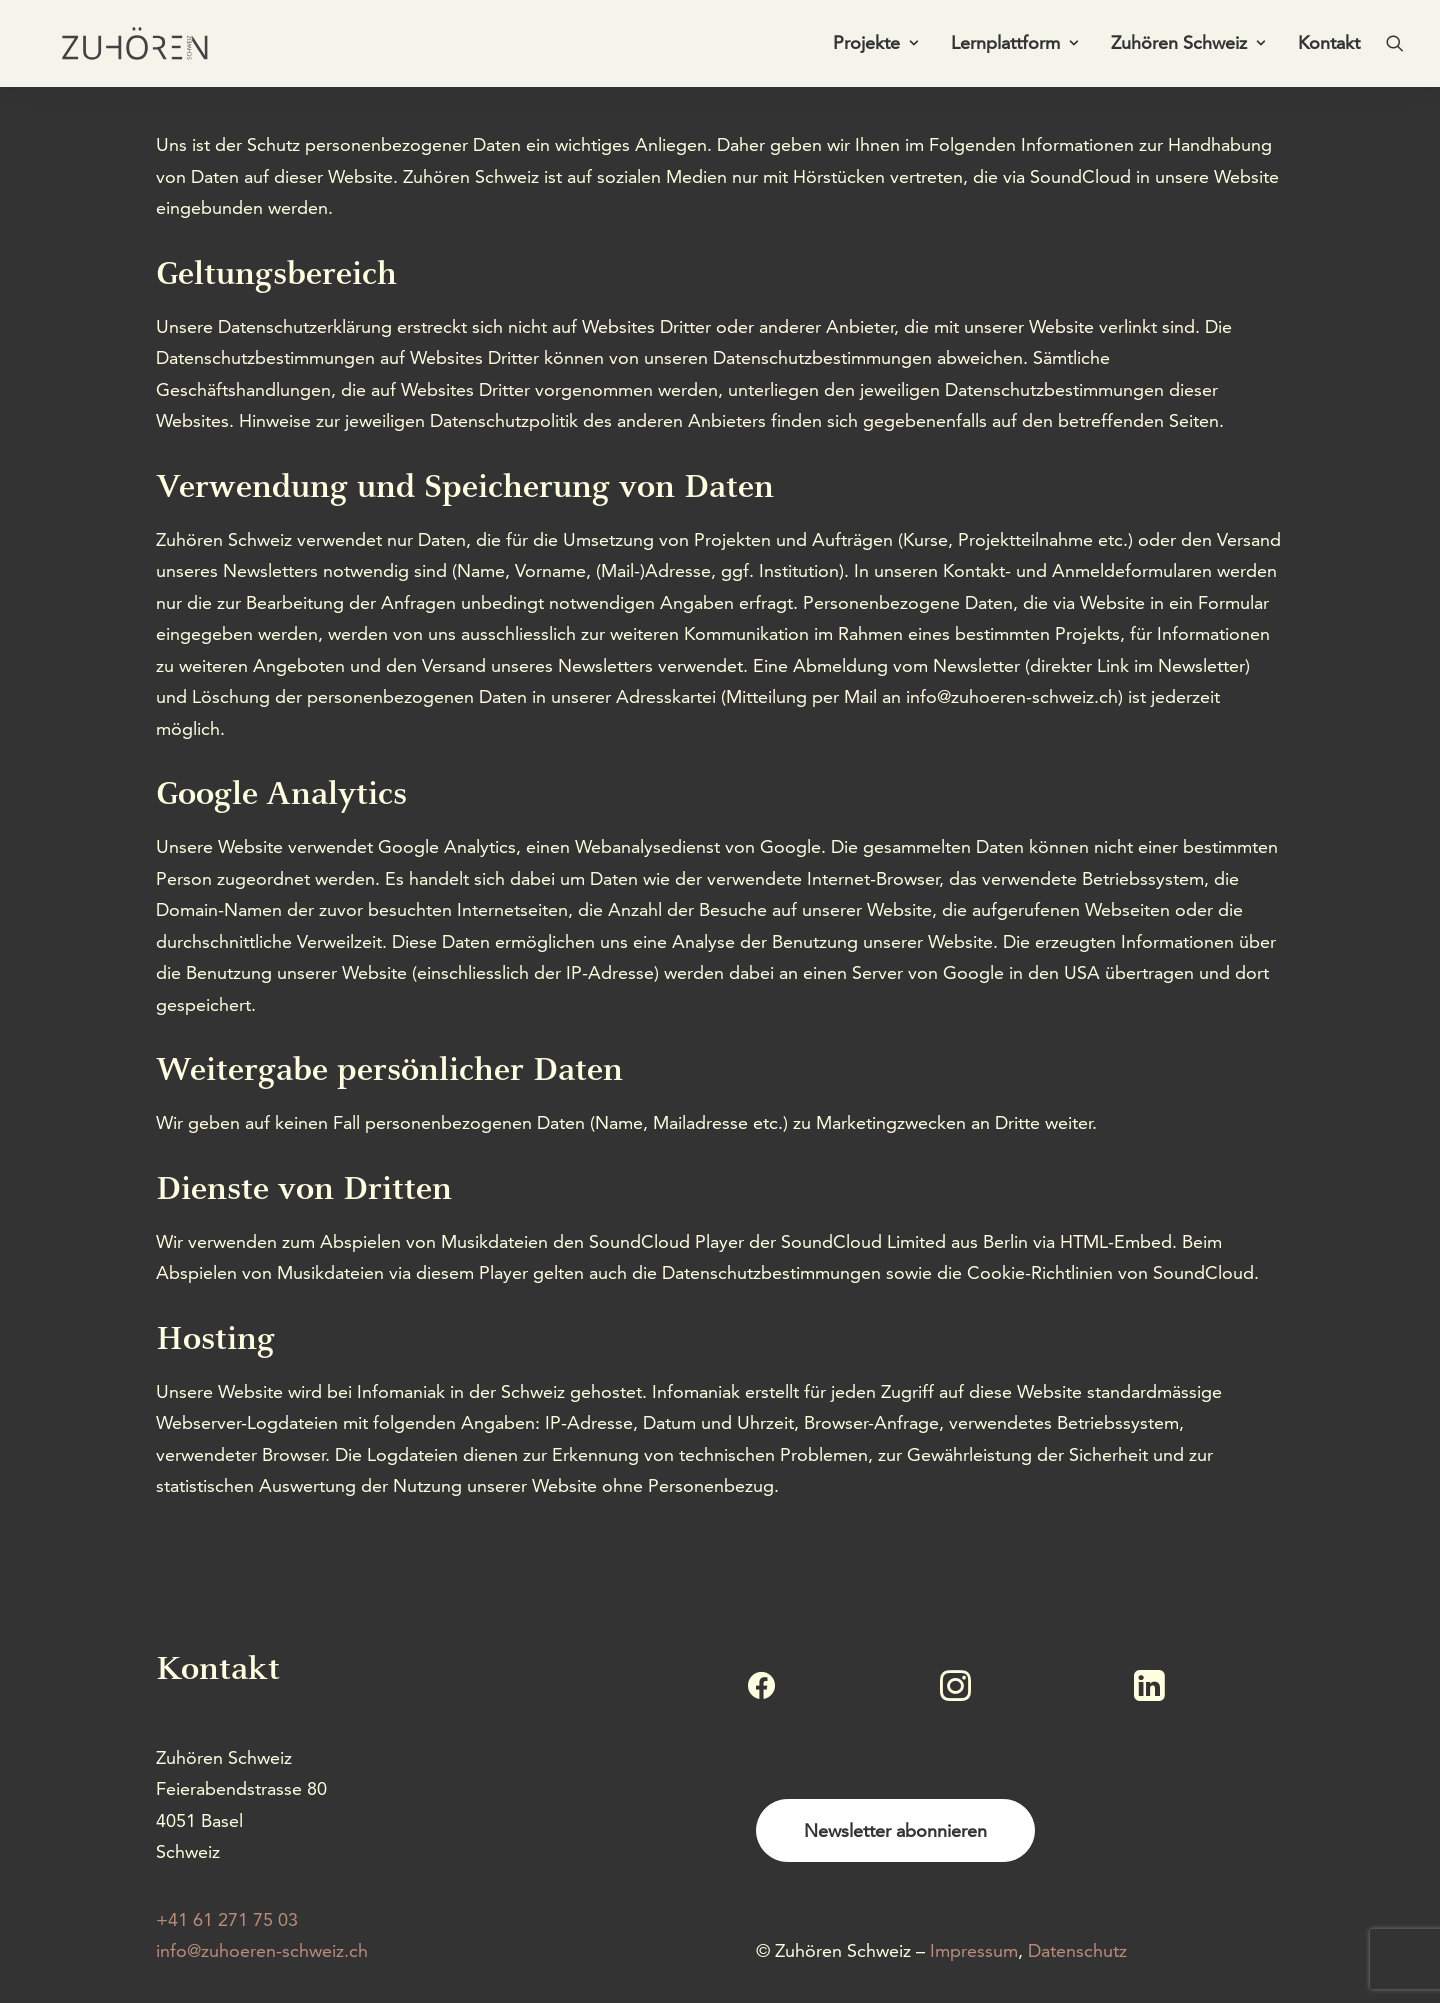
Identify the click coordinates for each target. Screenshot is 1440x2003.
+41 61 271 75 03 (227, 1919)
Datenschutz (1077, 1950)
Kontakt (1329, 46)
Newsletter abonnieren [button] (895, 1830)
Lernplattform (1014, 46)
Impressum (974, 1950)
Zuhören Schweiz (1188, 46)
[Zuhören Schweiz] (125, 47)
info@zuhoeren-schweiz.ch (262, 1950)
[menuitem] (875, 47)
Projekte (875, 46)
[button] (1395, 47)
